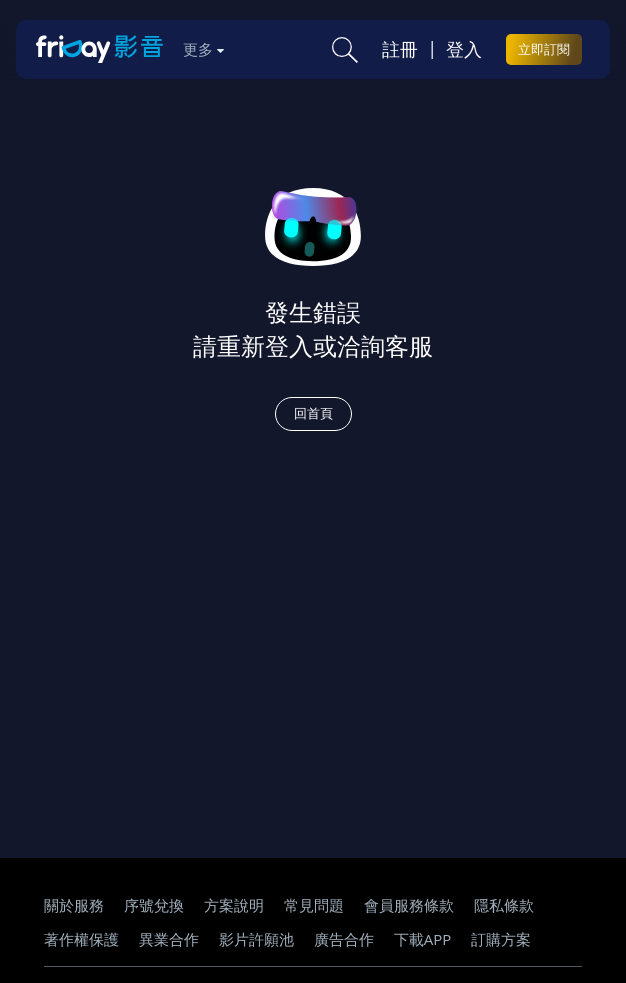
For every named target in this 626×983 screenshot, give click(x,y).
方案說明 (234, 905)
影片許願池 (256, 939)
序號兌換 (154, 905)
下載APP (423, 939)
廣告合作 (344, 939)
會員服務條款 (409, 905)
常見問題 (314, 905)
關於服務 (74, 905)
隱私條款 (504, 905)
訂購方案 (501, 939)
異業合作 (169, 939)
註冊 (400, 49)
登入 (464, 49)
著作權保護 (81, 939)
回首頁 (313, 413)
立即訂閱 (544, 49)
